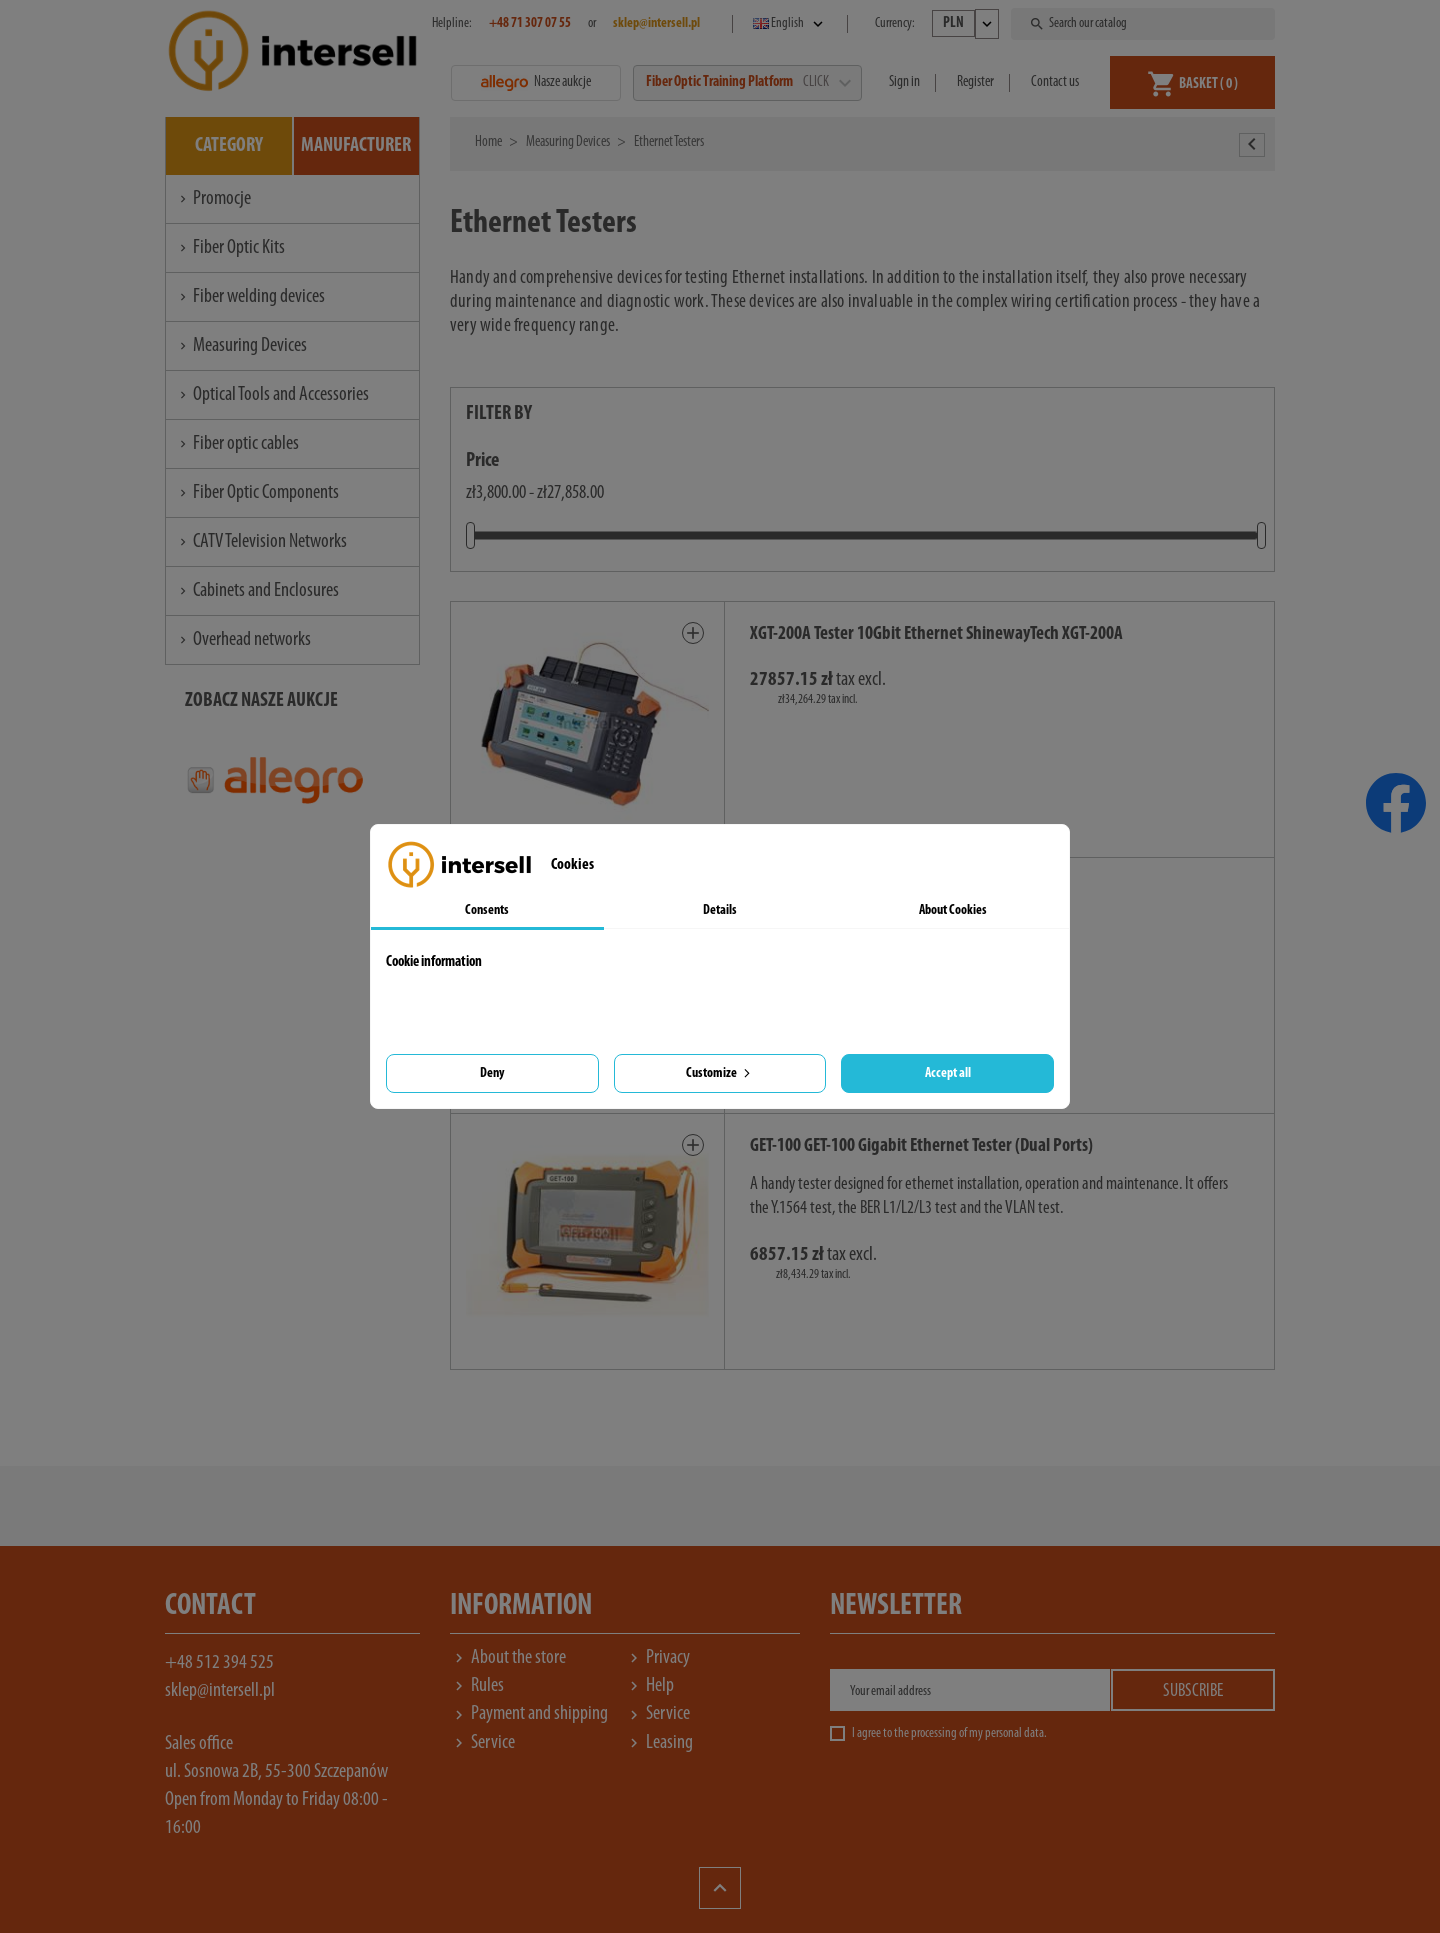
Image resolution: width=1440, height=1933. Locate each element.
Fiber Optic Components (257, 493)
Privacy (657, 1658)
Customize (720, 1073)
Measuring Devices (241, 346)
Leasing (659, 1743)
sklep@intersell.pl (220, 1691)
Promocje (213, 199)
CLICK (826, 83)
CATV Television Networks (261, 542)
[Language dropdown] (790, 24)
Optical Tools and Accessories (272, 395)
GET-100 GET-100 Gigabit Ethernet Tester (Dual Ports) (921, 1146)
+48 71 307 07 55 (530, 23)
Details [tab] (720, 910)
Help (649, 1686)
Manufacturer (356, 146)
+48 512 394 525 (219, 1663)
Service (657, 1714)
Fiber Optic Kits (230, 248)
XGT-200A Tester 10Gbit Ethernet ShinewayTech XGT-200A (936, 634)
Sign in (904, 82)
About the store (508, 1658)
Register (975, 82)
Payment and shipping (529, 1714)
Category (229, 146)
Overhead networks (243, 640)
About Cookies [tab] (953, 910)
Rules (477, 1686)
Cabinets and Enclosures (257, 591)
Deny (492, 1073)
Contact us (1055, 82)
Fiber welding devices (250, 297)
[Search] (1145, 24)
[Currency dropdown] (965, 24)
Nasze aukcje (536, 83)
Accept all (948, 1073)
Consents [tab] (487, 910)
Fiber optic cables (237, 444)
